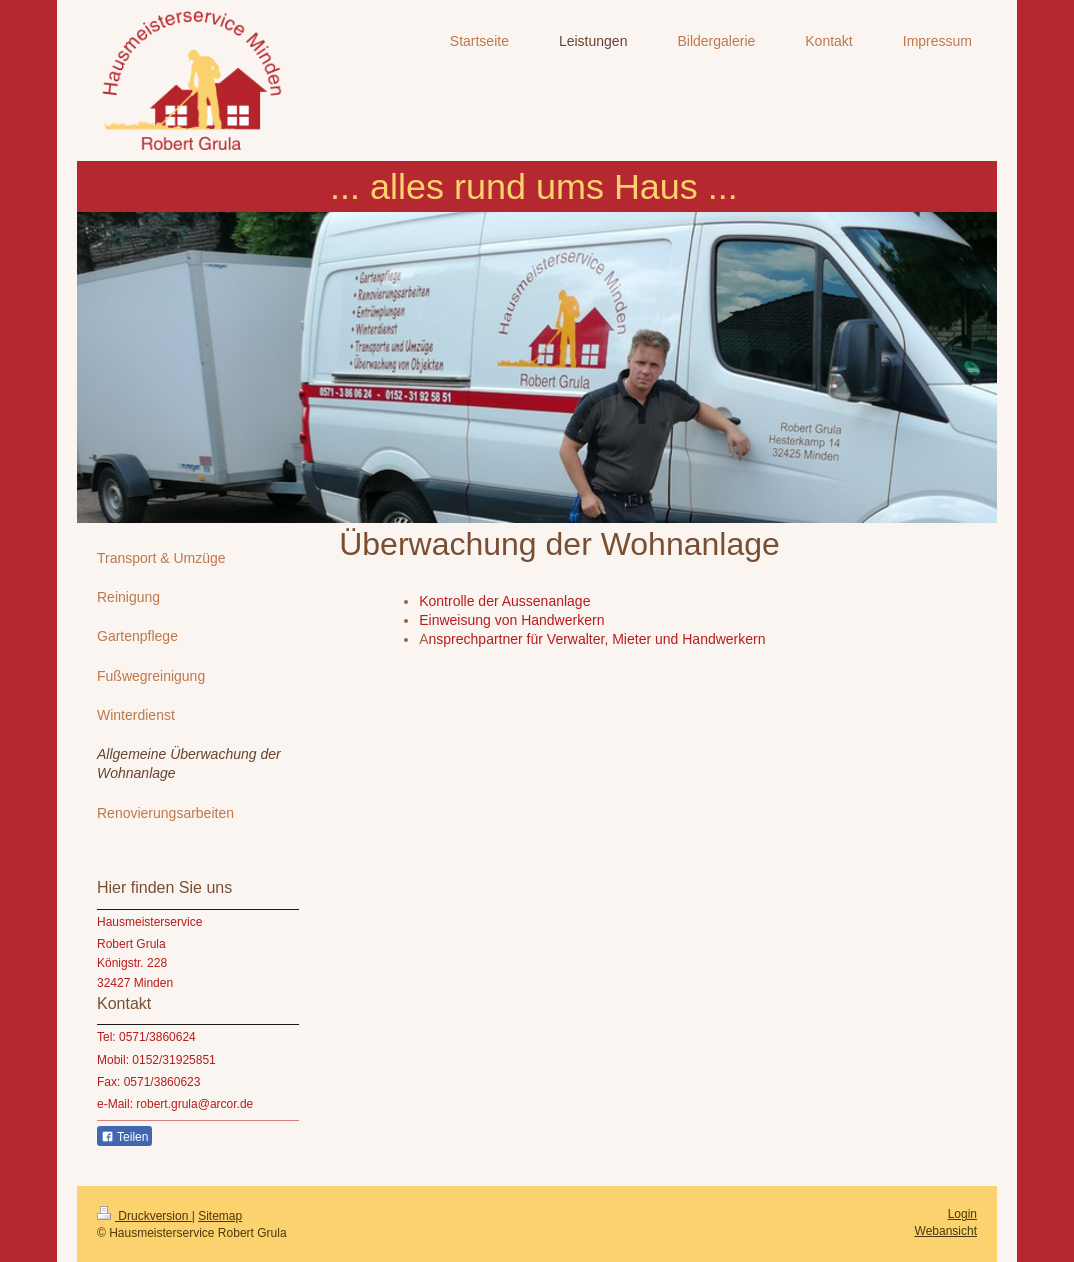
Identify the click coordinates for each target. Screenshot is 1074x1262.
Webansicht (946, 1231)
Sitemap (220, 1216)
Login (962, 1214)
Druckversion (144, 1216)
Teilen (124, 1137)
